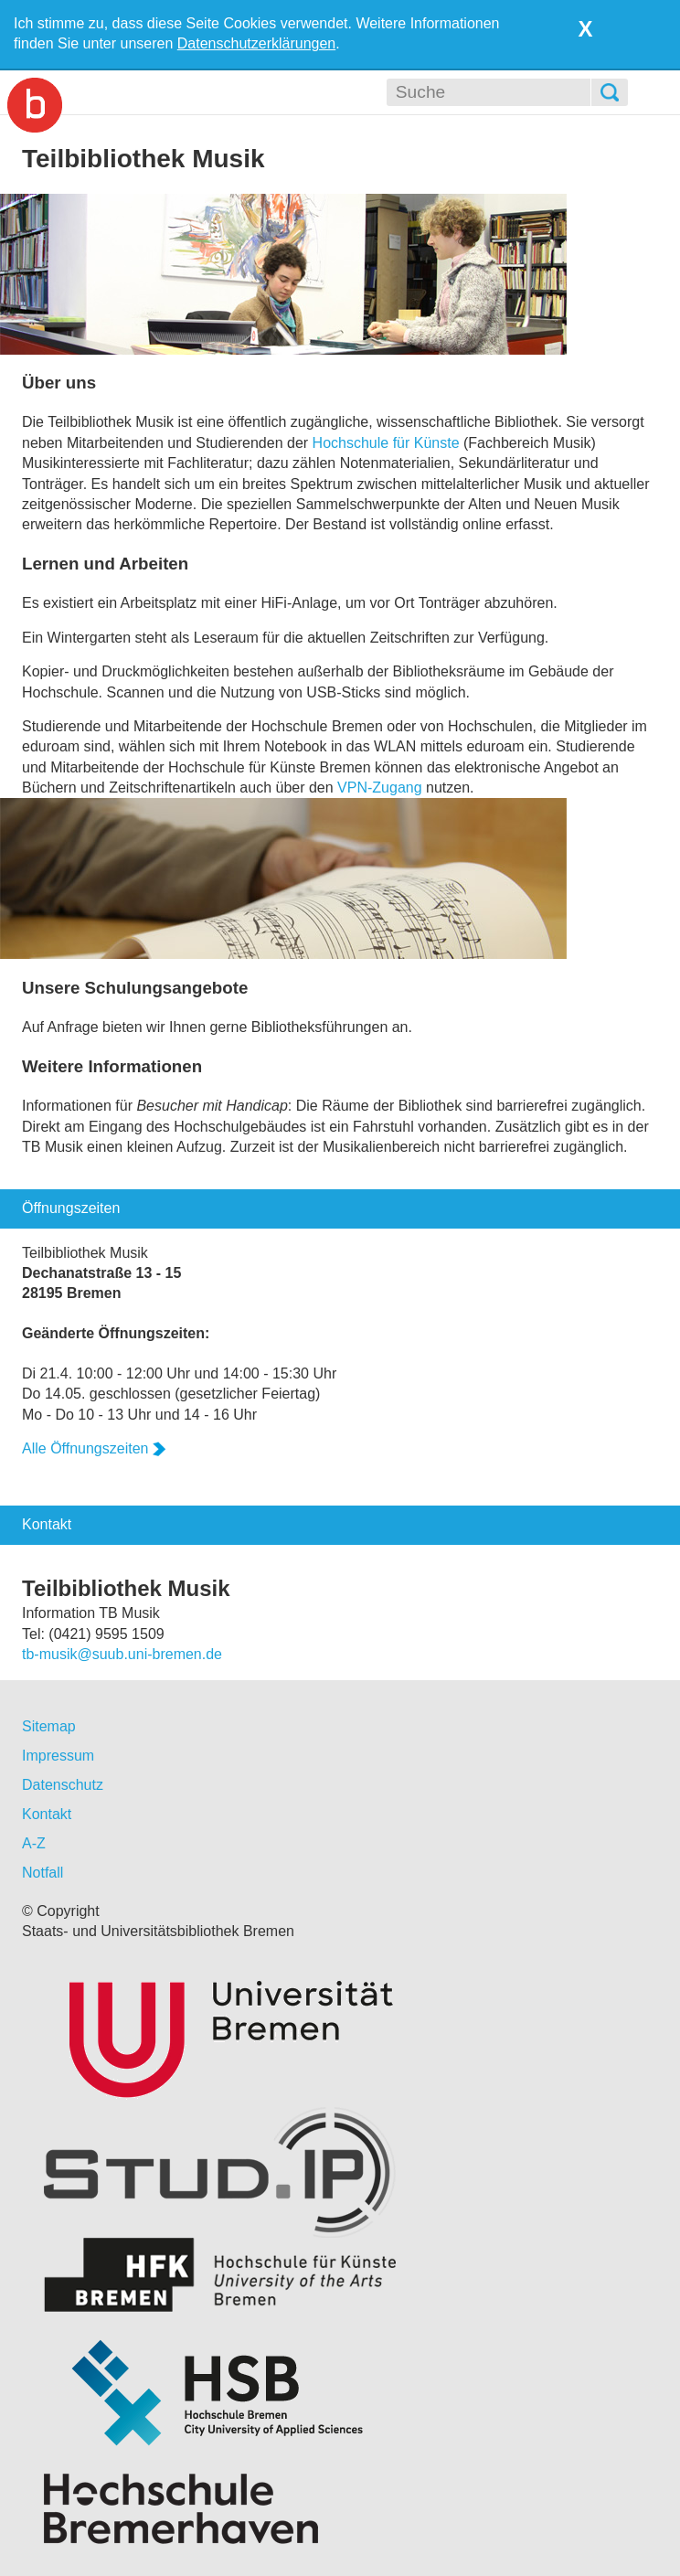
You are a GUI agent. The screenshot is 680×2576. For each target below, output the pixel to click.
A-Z (34, 1843)
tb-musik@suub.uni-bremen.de (122, 1654)
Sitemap (49, 1726)
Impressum (58, 1755)
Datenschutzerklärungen (256, 43)
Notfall (42, 1872)
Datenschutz (62, 1785)
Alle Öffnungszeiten (94, 1448)
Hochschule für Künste (386, 443)
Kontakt (46, 1814)
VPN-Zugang (379, 787)
